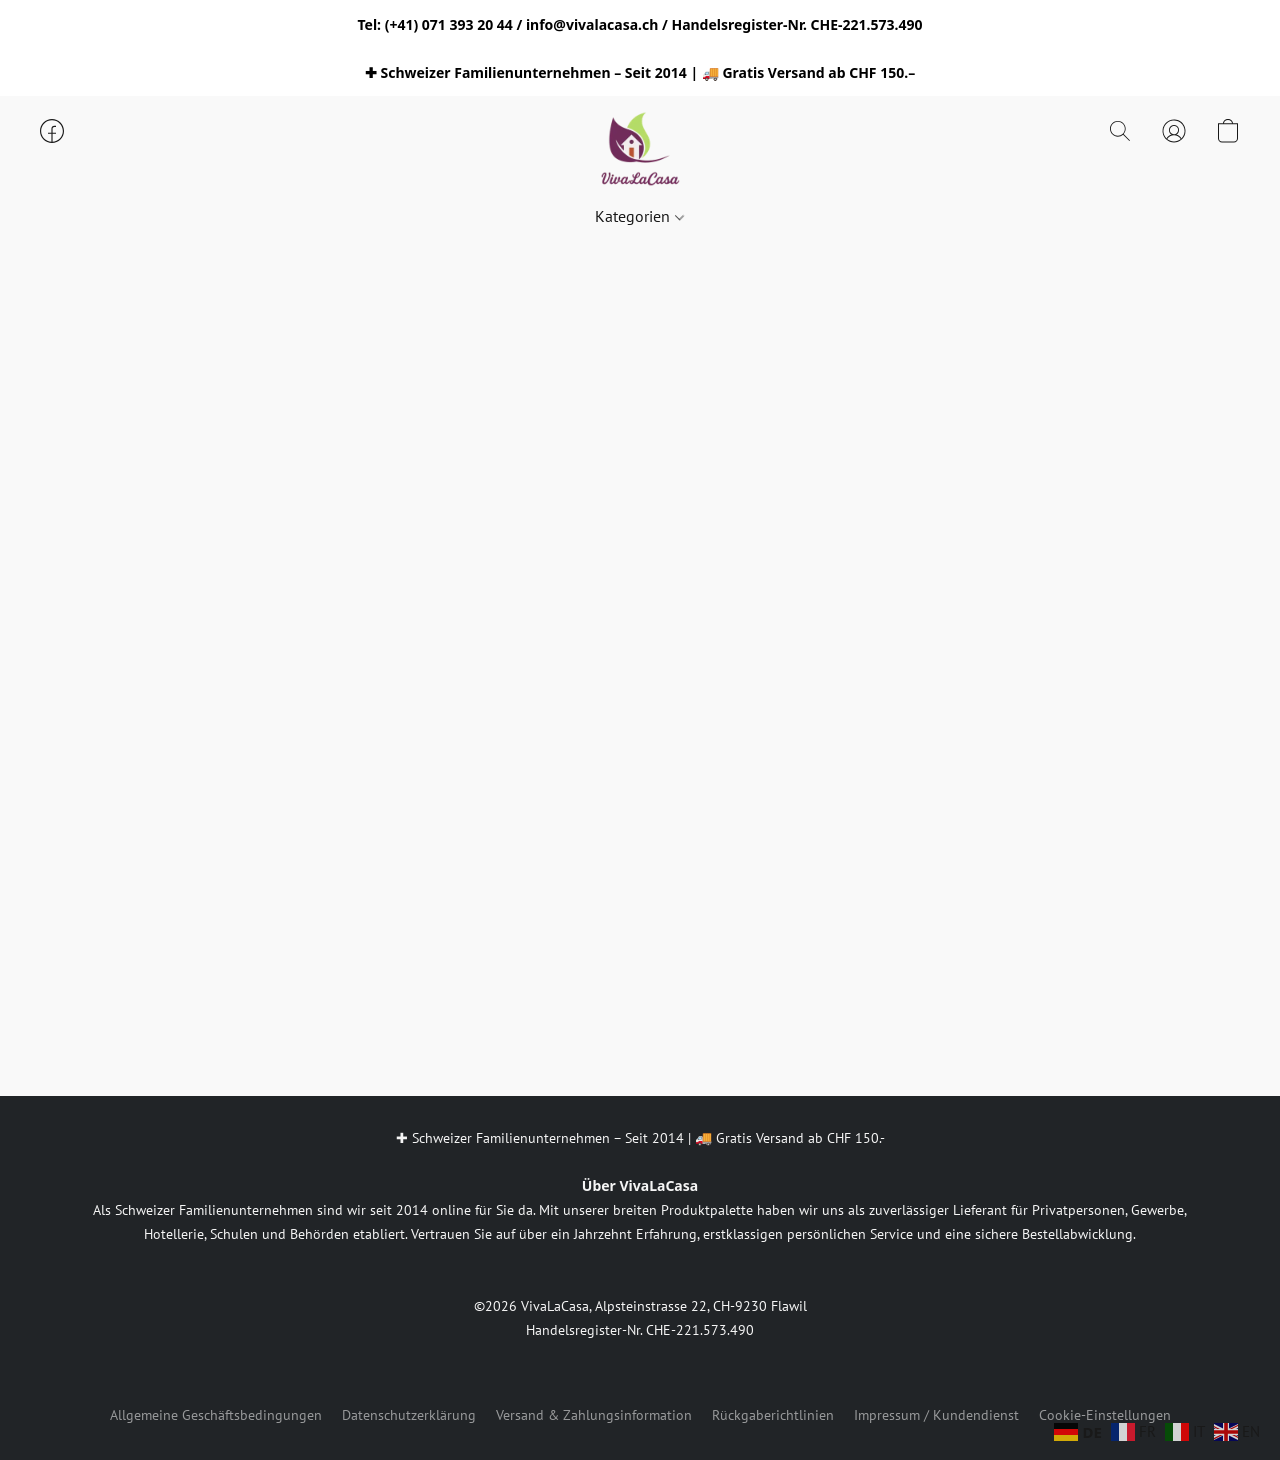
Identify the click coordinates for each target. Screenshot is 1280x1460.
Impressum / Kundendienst (936, 1415)
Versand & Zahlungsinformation (594, 1415)
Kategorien (639, 216)
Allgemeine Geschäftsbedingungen (216, 1415)
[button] (640, 151)
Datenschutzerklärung (409, 1415)
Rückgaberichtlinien (773, 1415)
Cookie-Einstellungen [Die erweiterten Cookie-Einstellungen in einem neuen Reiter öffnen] (1105, 1415)
